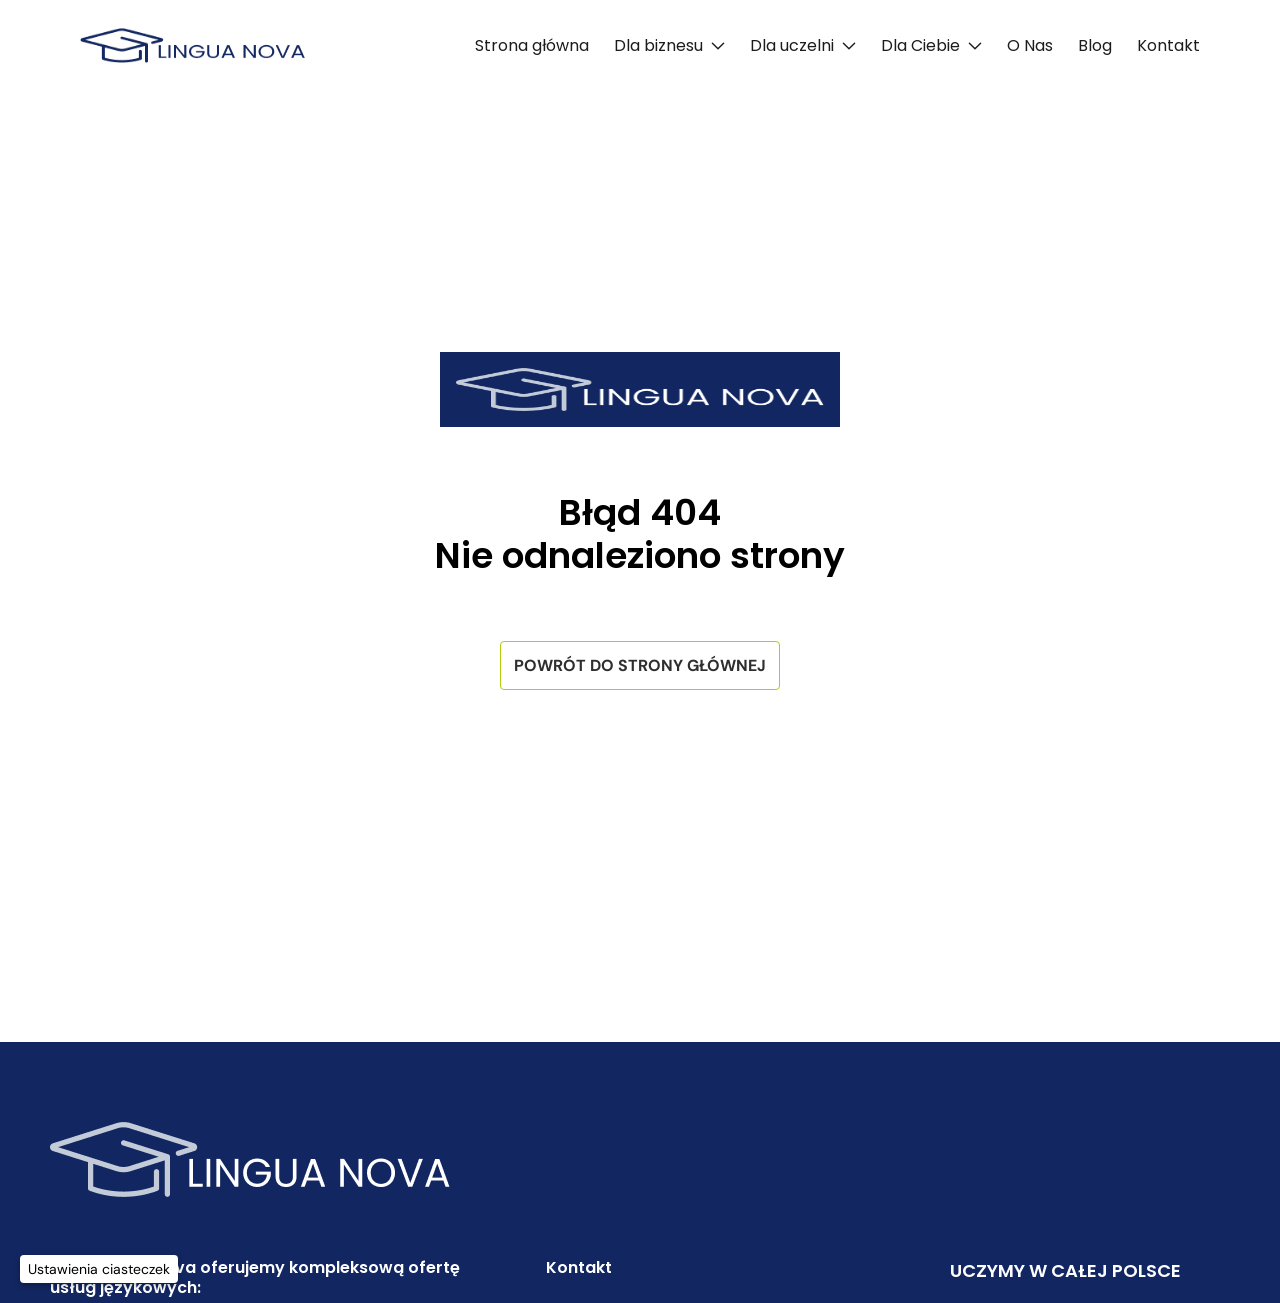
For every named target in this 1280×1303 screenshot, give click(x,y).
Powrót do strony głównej (640, 665)
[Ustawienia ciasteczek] (99, 1269)
